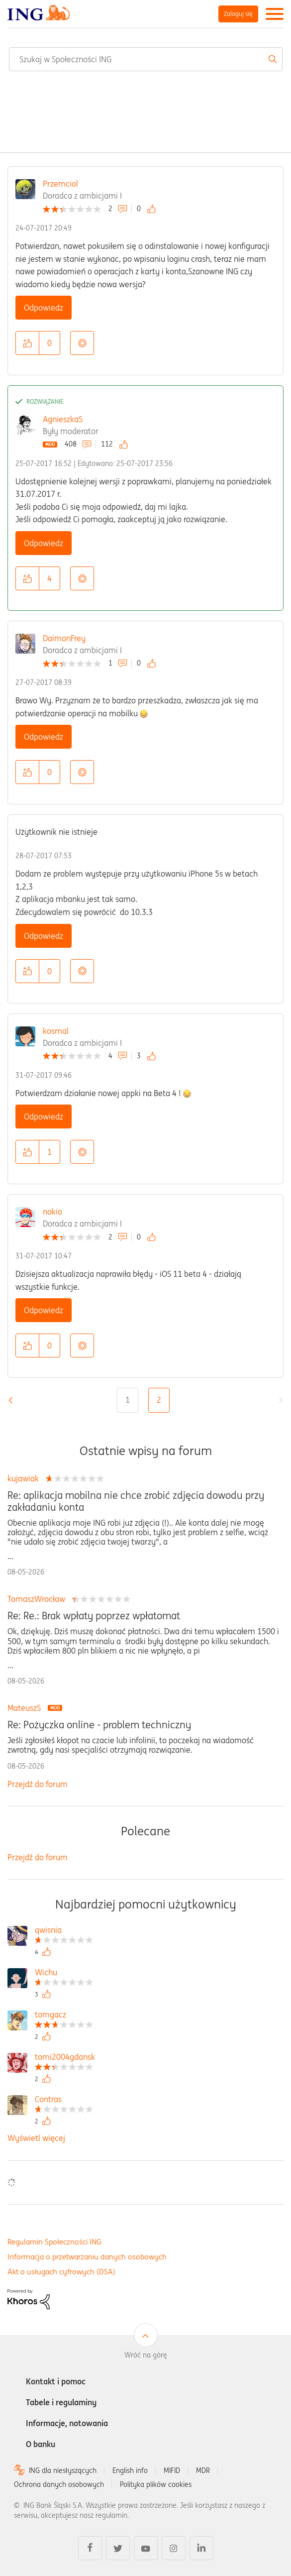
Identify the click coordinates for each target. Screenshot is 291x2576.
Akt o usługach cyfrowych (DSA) (61, 2271)
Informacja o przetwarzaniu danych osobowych (87, 2256)
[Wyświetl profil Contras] (64, 2100)
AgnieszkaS (63, 419)
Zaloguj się (238, 13)
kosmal (56, 1031)
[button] (27, 343)
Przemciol (60, 184)
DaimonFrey (64, 638)
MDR (203, 2470)
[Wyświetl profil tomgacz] (64, 2016)
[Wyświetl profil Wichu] (64, 1973)
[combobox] (146, 59)
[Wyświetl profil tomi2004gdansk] (65, 2058)
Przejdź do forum (37, 1784)
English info (130, 2470)
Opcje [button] (82, 343)
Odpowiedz (43, 308)
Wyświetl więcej (36, 2138)
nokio (52, 1212)
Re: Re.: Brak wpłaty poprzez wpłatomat (93, 1616)
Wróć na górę (145, 2355)
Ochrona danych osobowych (59, 2484)
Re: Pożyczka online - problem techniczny (99, 1725)
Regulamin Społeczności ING (54, 2241)
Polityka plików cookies (156, 2484)
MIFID (172, 2470)
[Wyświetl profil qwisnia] (64, 1931)
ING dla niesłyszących (63, 2470)
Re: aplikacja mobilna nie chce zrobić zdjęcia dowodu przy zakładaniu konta (135, 1501)
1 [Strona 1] (127, 1400)
